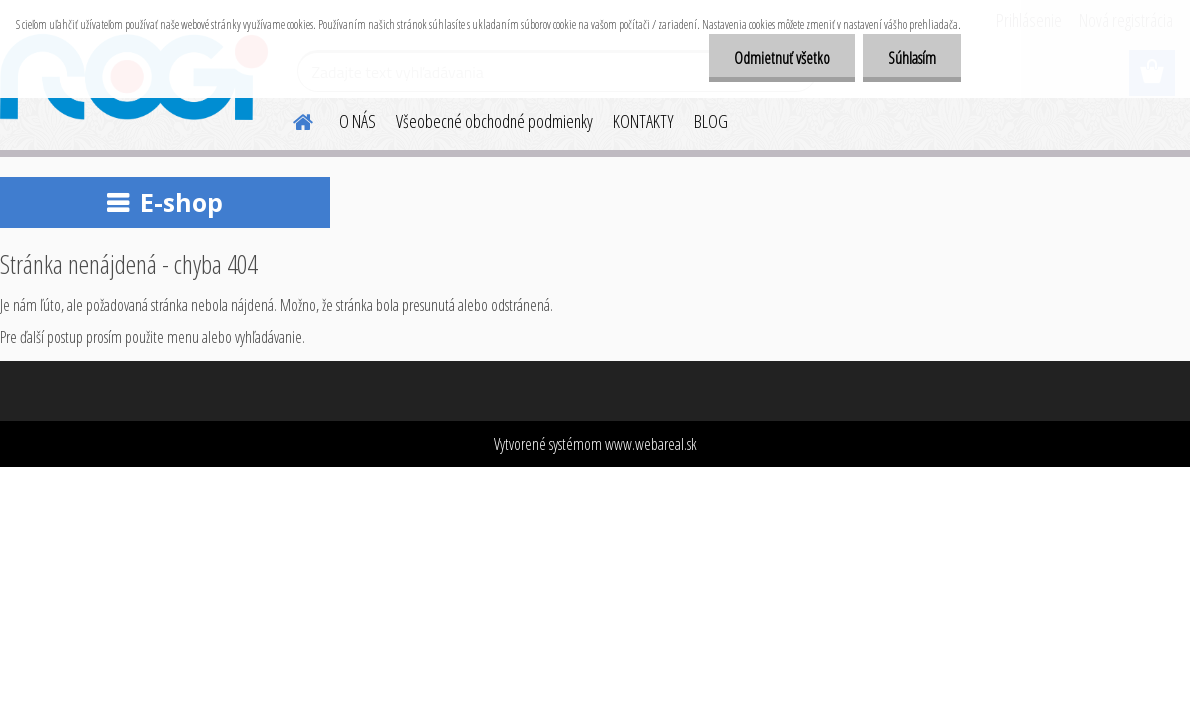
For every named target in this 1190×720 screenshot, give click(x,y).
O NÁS (357, 121)
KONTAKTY (643, 121)
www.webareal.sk (651, 444)
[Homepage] (291, 119)
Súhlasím (912, 58)
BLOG (711, 121)
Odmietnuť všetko (782, 58)
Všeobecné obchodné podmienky (494, 121)
